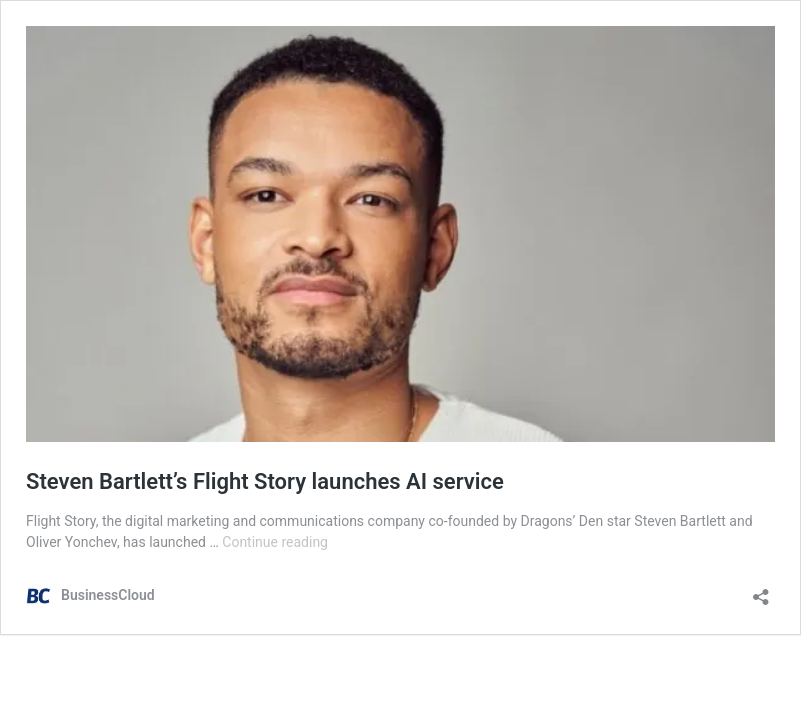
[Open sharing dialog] (761, 590)
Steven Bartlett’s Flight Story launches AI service (265, 481)
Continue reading (275, 542)
